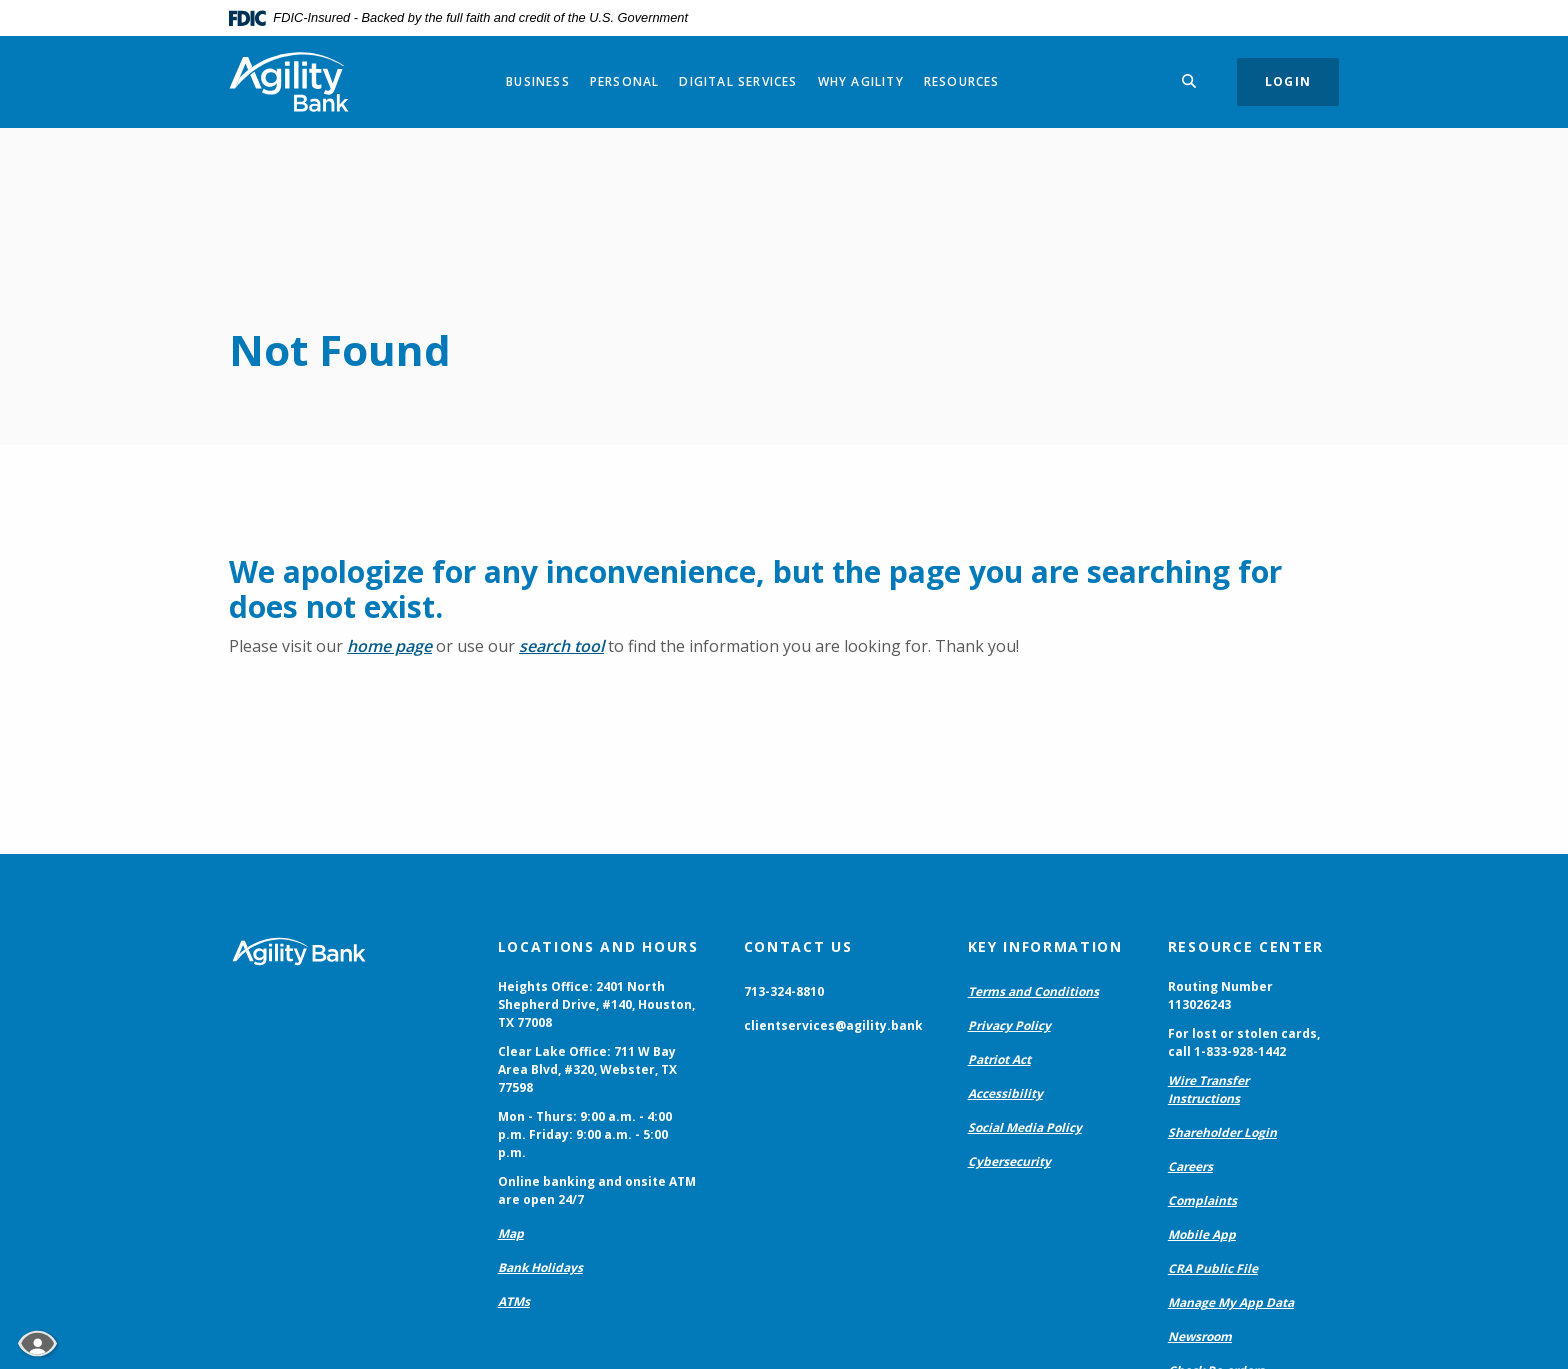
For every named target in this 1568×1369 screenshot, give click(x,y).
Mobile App (1202, 1234)
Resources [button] (962, 81)
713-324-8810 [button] (784, 991)
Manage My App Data (1231, 1302)
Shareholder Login (1222, 1132)
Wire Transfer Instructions (1208, 1089)
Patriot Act (999, 1059)
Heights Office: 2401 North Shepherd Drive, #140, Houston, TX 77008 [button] (596, 1004)
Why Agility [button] (861, 81)
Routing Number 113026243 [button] (1220, 995)
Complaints (1202, 1200)
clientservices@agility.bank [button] (833, 1025)
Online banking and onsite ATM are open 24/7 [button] (597, 1190)
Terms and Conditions (1033, 991)
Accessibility (1005, 1093)
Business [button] (538, 81)
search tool (561, 646)
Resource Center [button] (1246, 946)
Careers (1190, 1166)
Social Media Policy (1025, 1127)
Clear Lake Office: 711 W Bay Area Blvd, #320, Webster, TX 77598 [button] (587, 1069)
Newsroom (1200, 1336)
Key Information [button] (1045, 946)
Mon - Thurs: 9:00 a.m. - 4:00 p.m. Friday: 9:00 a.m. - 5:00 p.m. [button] (585, 1134)
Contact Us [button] (798, 946)
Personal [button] (625, 81)
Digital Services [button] (738, 81)
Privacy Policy (1009, 1025)
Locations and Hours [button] (598, 946)
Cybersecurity (1009, 1161)
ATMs (514, 1301)
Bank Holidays (540, 1267)
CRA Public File (1213, 1268)
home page (389, 646)
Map (511, 1233)
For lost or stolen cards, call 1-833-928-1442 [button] (1244, 1042)
